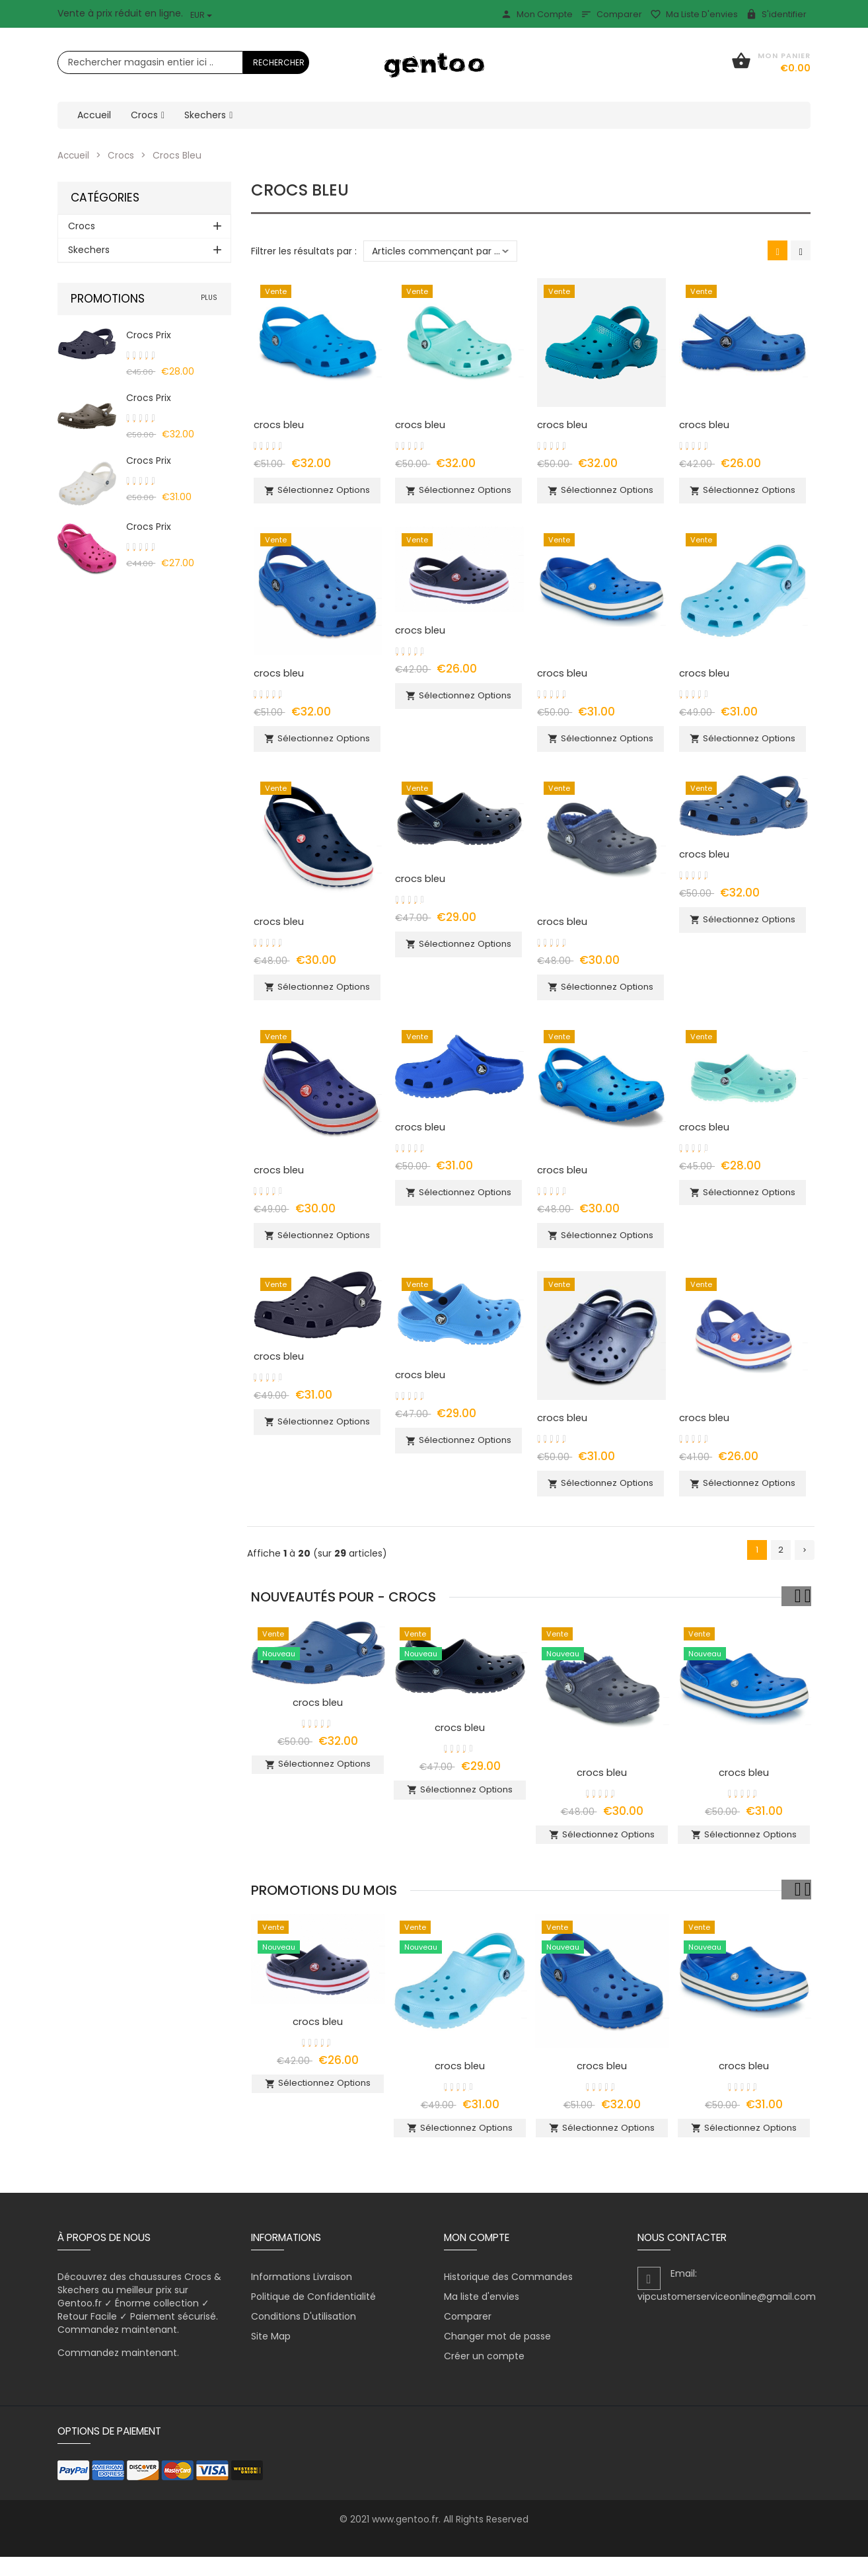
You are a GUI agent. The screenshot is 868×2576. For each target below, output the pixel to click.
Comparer (611, 14)
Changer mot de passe (497, 2355)
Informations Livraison (301, 2295)
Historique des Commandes (508, 2295)
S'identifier (776, 14)
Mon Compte (537, 14)
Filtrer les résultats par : (304, 251)
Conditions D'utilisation (303, 2335)
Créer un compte (484, 2375)
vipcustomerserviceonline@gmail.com (726, 2315)
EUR (201, 14)
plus (209, 298)
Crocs (123, 155)
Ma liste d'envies (694, 14)
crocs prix (148, 335)
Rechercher (279, 62)
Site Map (271, 2355)
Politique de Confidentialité (313, 2315)
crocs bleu (279, 424)
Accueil (74, 155)
